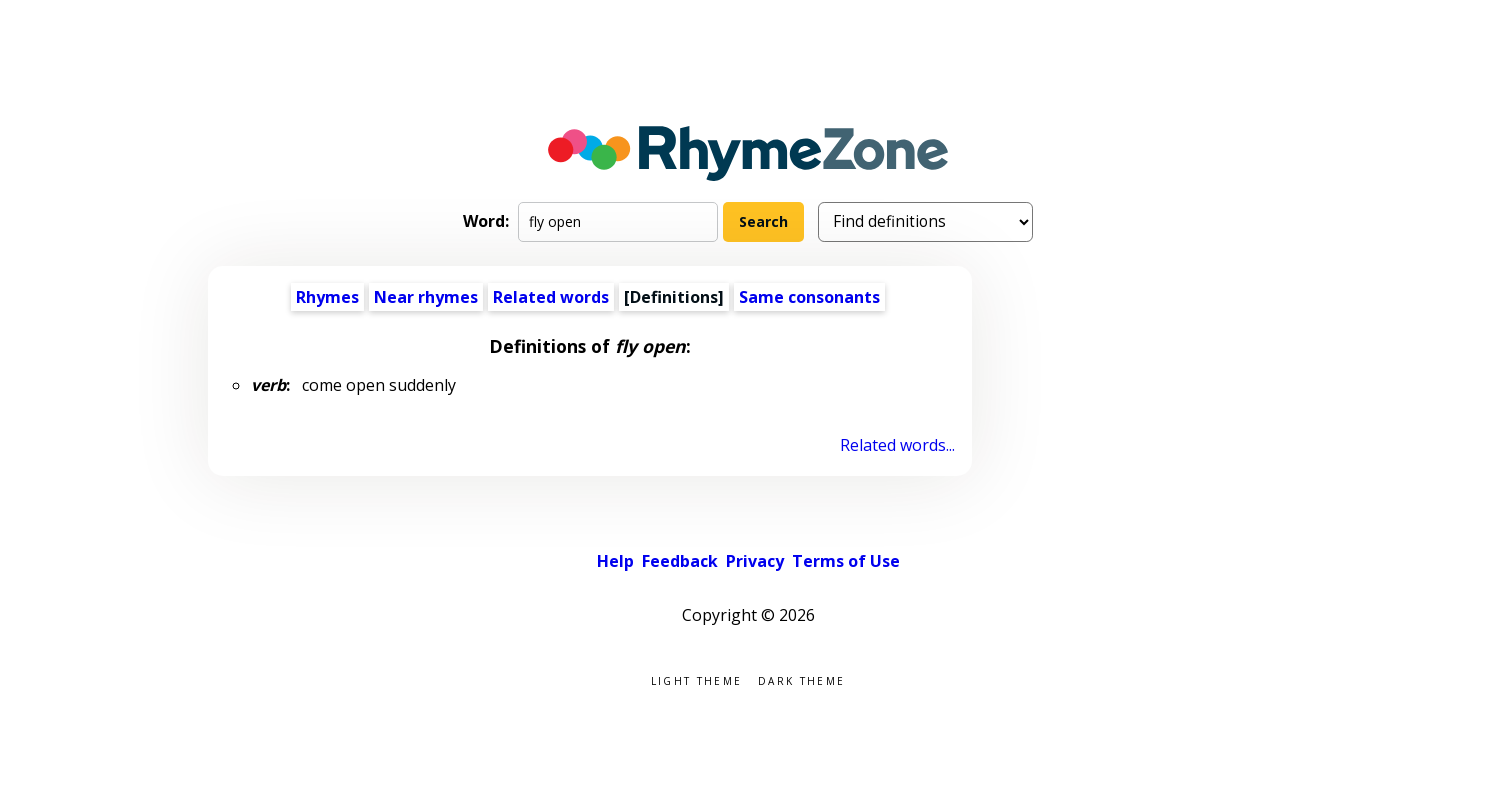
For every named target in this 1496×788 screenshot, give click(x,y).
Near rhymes (426, 297)
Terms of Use (846, 561)
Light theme (696, 679)
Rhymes (327, 297)
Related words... (897, 445)
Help (615, 561)
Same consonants (809, 297)
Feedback (680, 561)
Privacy (755, 561)
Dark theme (801, 679)
